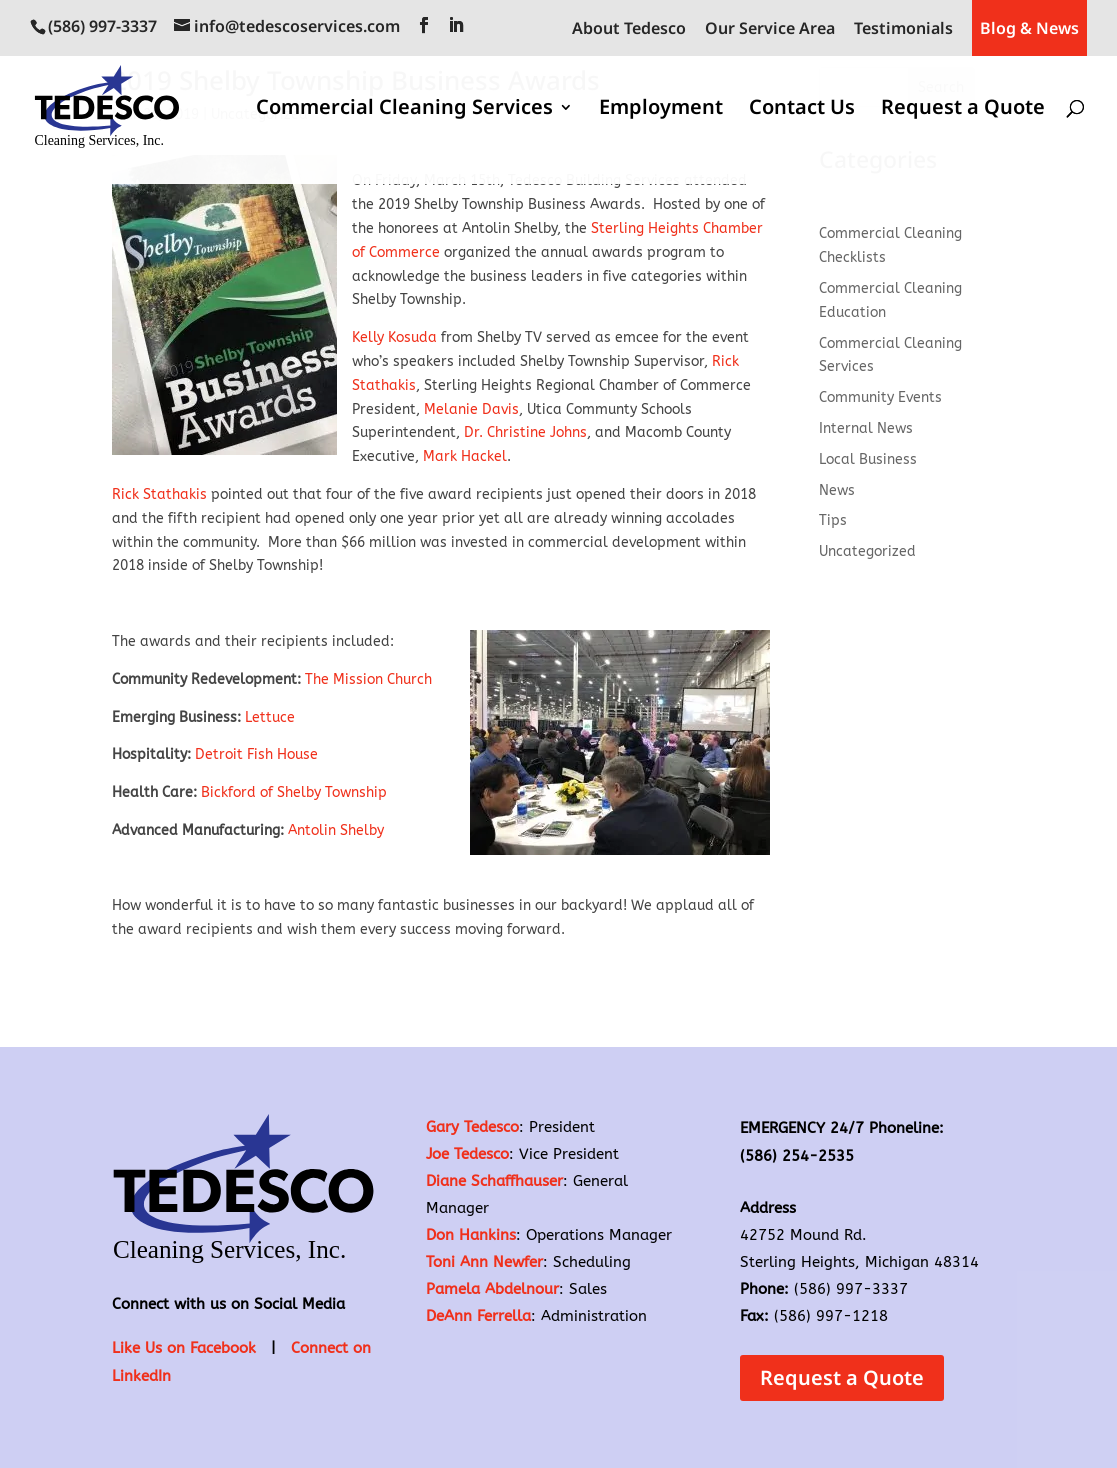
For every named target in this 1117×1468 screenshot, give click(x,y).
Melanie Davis (471, 409)
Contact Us (802, 110)
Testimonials (903, 29)
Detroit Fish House (258, 754)
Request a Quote (963, 110)
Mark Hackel (465, 456)
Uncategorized (867, 551)
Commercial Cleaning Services (404, 110)
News (837, 490)
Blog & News (1029, 28)
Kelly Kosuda (394, 337)
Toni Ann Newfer (484, 1262)
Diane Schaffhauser (494, 1181)
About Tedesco (629, 29)
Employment (661, 110)
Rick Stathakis (159, 494)
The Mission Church (368, 679)
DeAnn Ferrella (478, 1316)
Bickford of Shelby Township (294, 792)
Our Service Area (770, 29)
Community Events (880, 397)
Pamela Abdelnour (492, 1289)
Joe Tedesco (467, 1154)
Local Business (868, 459)
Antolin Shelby (338, 830)
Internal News (866, 428)
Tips (833, 520)
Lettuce (268, 717)
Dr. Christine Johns (523, 432)
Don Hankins (471, 1235)
